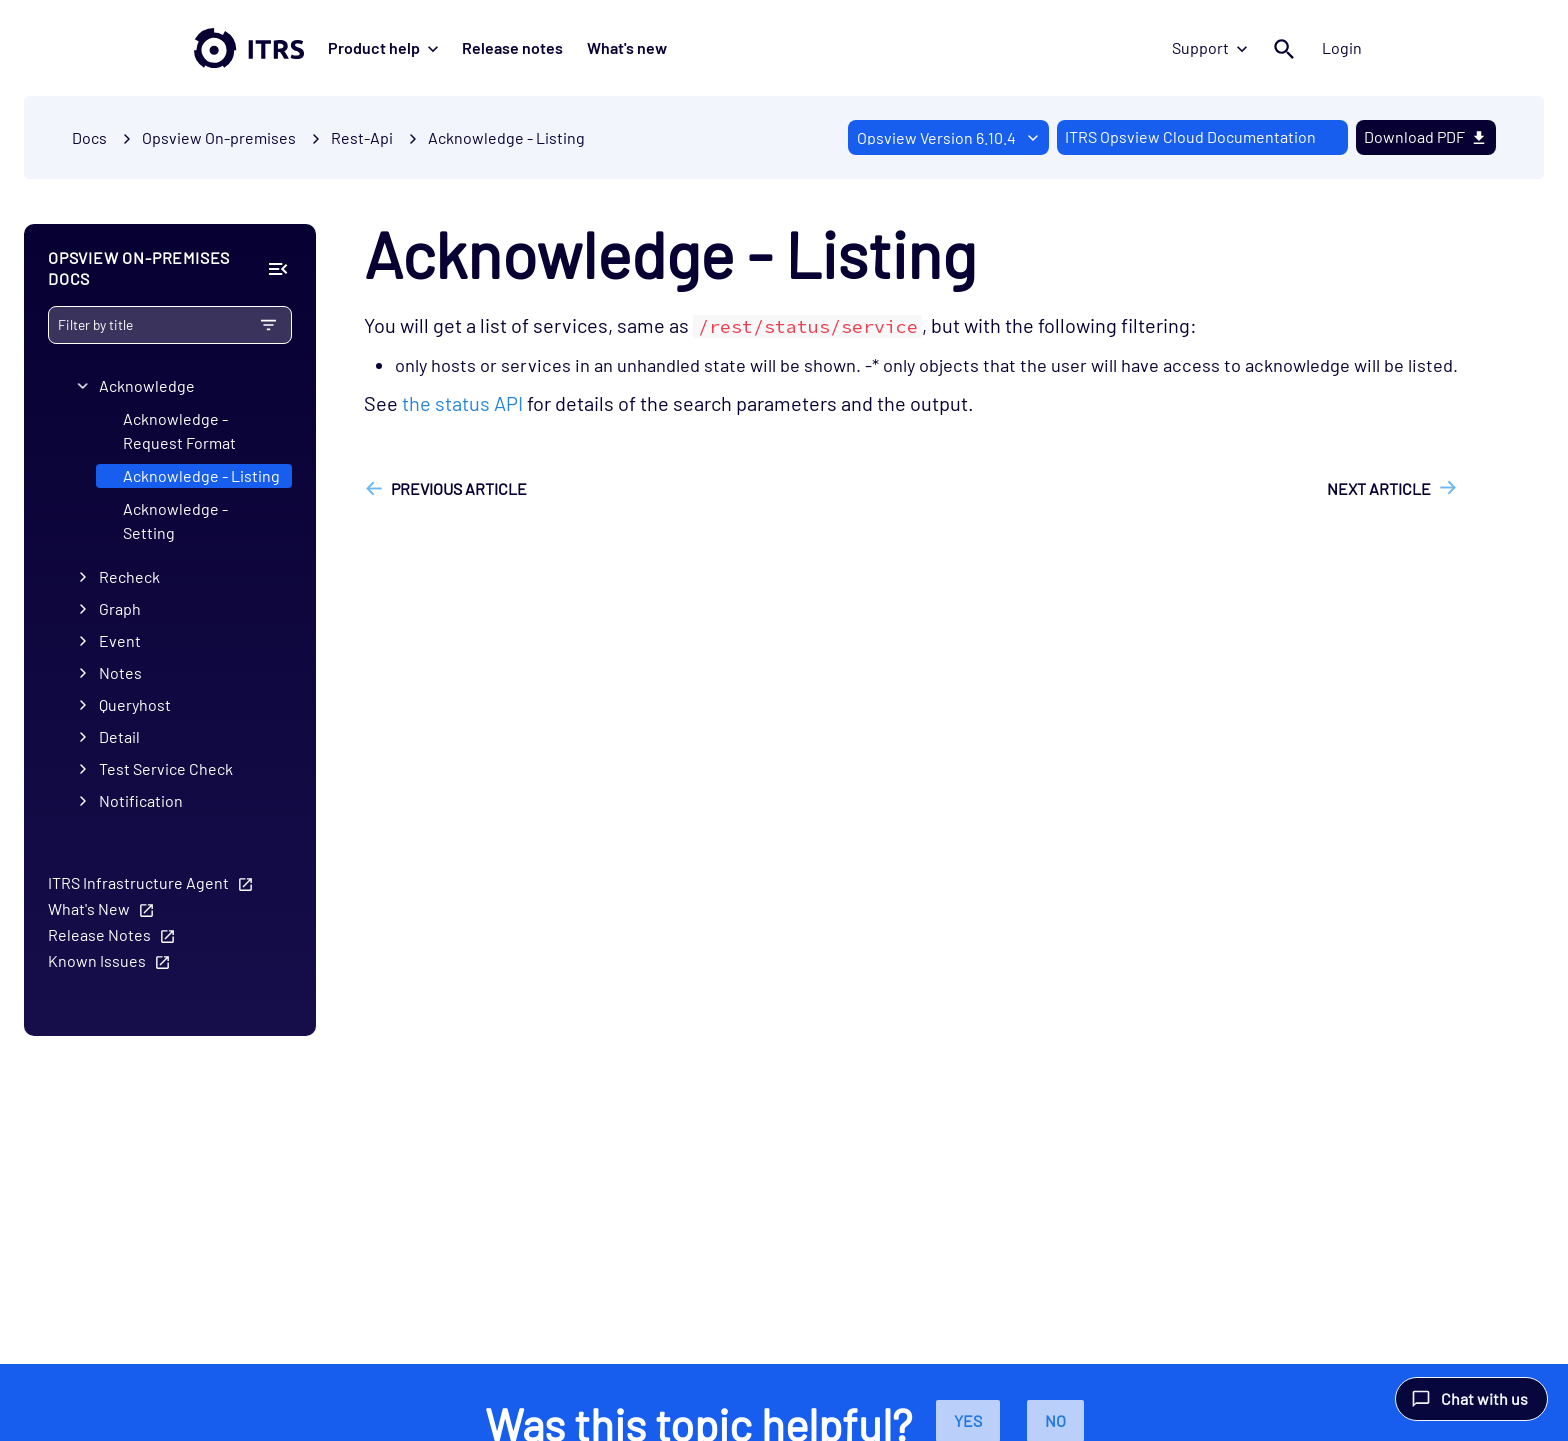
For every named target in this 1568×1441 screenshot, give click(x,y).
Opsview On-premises (219, 137)
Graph (120, 608)
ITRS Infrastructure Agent (138, 882)
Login (1342, 47)
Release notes (512, 47)
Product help (383, 47)
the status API (462, 403)
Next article (1379, 488)
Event (120, 640)
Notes (120, 672)
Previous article (459, 488)
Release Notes (99, 934)
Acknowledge (147, 385)
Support (1209, 47)
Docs (89, 137)
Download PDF (1426, 136)
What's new (627, 47)
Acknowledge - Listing (506, 137)
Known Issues (97, 960)
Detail (119, 736)
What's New (89, 908)
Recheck (129, 576)
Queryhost (135, 704)
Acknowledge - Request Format (179, 430)
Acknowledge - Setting (175, 520)
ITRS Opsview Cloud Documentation (1190, 136)
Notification (141, 800)
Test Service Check (166, 768)
